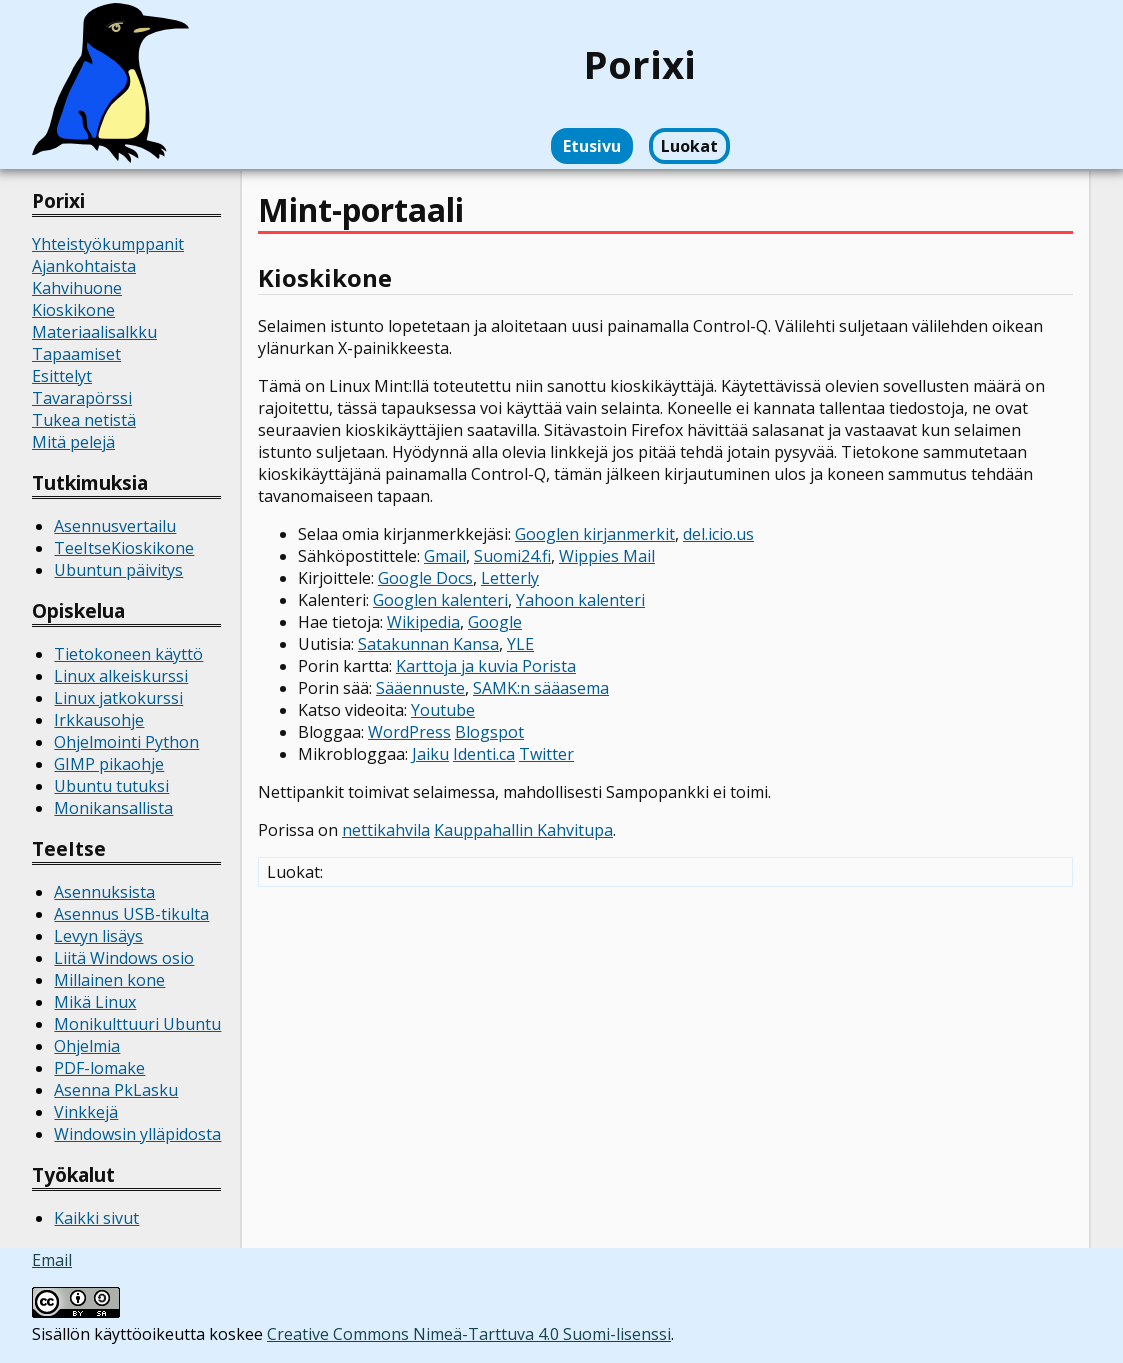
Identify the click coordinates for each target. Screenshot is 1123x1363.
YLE (520, 644)
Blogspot (489, 732)
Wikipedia (423, 622)
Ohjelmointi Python (126, 742)
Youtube (443, 710)
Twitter (546, 754)
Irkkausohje (99, 720)
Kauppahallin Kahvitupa (523, 830)
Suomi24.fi (512, 556)
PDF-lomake (99, 1068)
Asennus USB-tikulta (131, 914)
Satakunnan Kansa (428, 644)
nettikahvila (386, 830)
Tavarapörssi (82, 398)
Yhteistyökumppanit (108, 244)
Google (495, 622)
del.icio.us (718, 534)
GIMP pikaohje (109, 764)
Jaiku (430, 754)
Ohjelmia (87, 1046)
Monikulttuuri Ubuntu (137, 1024)
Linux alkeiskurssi (121, 676)
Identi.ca (484, 754)
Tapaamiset (76, 354)
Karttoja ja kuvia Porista (486, 666)
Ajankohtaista (84, 266)
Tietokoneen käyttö (128, 654)
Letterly (510, 578)
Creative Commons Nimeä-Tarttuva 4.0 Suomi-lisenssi (469, 1334)
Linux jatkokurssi (118, 698)
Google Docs (425, 578)
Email (52, 1260)
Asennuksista (104, 892)
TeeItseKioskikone (124, 548)
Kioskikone (73, 310)
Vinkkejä (86, 1112)
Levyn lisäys (98, 936)
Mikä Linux (95, 1002)
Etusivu (592, 146)
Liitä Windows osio (124, 958)
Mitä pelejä (73, 442)
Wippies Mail (607, 556)
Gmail (445, 556)
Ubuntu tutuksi (111, 786)
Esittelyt (62, 376)
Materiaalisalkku (94, 332)
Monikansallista (113, 808)
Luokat (689, 146)
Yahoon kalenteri (580, 600)
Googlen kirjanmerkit (595, 534)
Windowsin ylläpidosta (137, 1134)
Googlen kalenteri (440, 600)
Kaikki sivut (96, 1218)
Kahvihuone (77, 288)
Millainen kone (109, 980)
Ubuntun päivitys (118, 570)
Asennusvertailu (115, 526)
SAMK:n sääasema (541, 688)
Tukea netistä (84, 420)
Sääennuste (420, 688)
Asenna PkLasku (116, 1090)
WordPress (409, 732)
